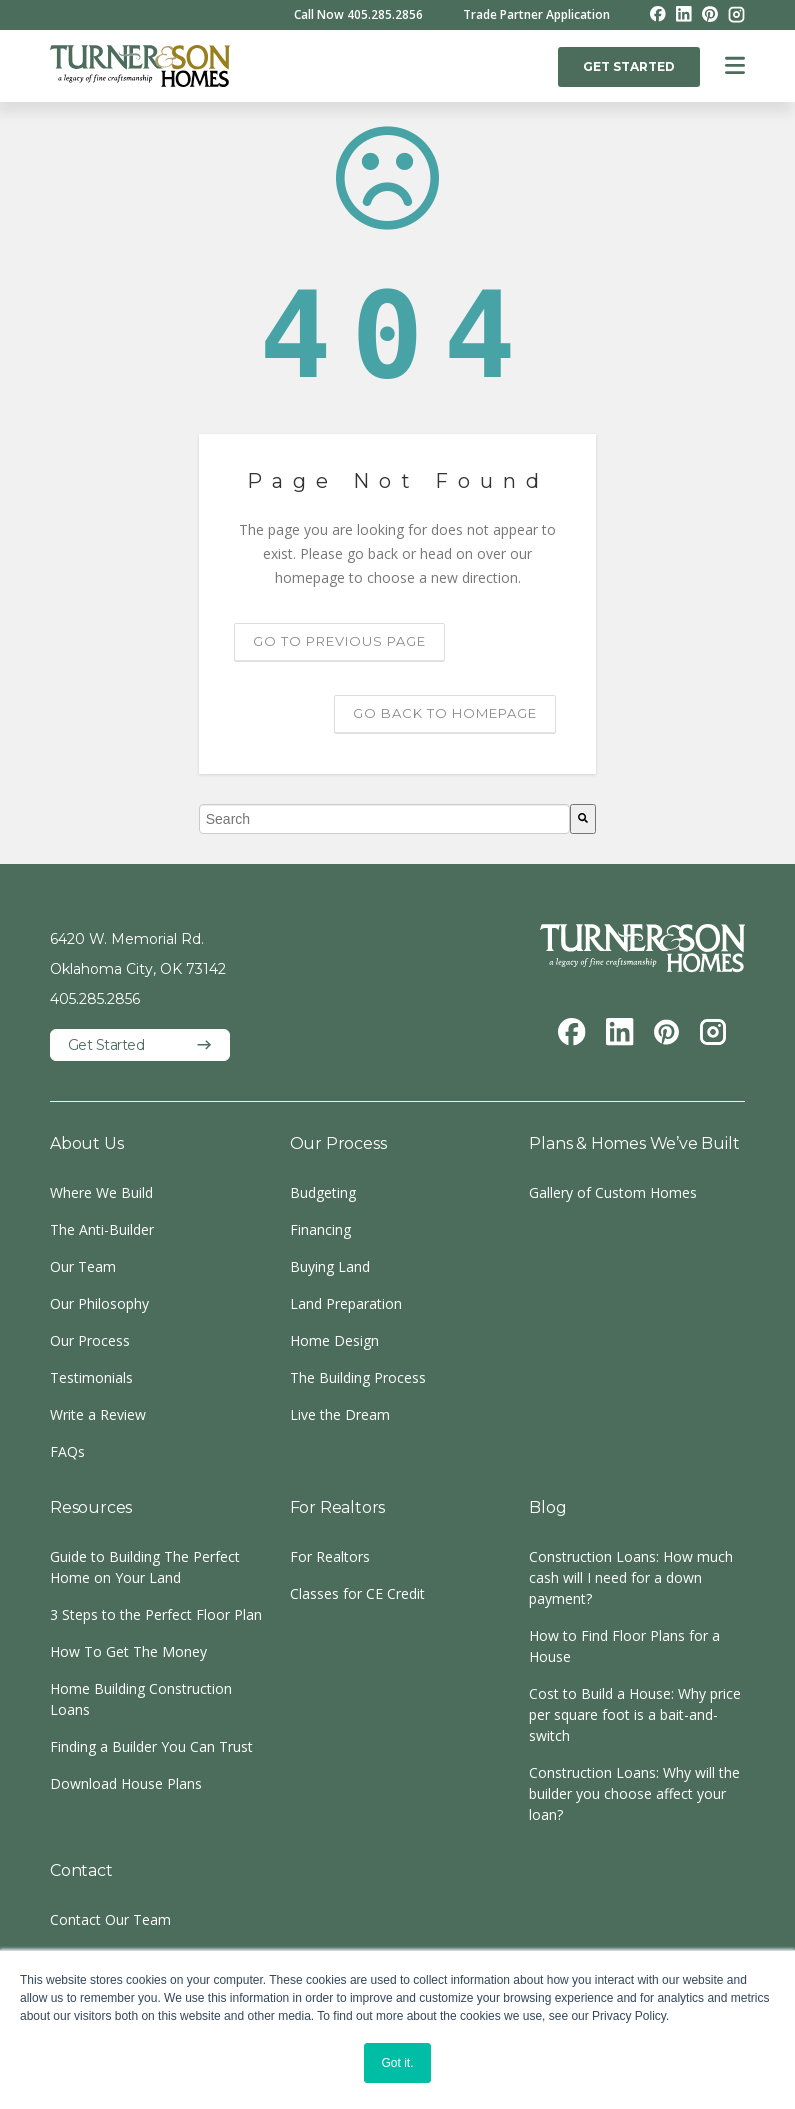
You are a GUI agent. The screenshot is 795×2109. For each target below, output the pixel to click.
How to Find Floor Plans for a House (624, 1646)
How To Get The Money (128, 1651)
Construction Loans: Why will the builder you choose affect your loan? (634, 1793)
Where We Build (101, 1192)
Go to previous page (339, 641)
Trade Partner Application (536, 15)
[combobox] (385, 819)
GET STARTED (629, 66)
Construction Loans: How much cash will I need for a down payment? (631, 1577)
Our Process (90, 1340)
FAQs (67, 1451)
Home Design (334, 1340)
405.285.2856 (95, 999)
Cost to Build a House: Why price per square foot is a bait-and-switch (635, 1714)
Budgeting (323, 1192)
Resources (91, 1507)
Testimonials (91, 1377)
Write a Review (98, 1414)
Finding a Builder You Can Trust (151, 1746)
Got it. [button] (397, 2063)
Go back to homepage (445, 713)
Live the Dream (340, 1414)
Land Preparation (346, 1303)
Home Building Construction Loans (141, 1699)
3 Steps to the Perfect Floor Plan (156, 1614)
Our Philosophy (99, 1303)
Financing (320, 1229)
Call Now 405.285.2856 (358, 15)
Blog (547, 1507)
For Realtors (338, 1507)
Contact (81, 1870)
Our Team (83, 1266)
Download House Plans (126, 1783)
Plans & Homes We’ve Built (634, 1143)
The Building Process (358, 1377)
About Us (86, 1143)
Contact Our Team (110, 1919)
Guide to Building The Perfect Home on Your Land (145, 1567)
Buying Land (330, 1266)
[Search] (583, 819)
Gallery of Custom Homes (613, 1192)
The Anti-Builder (102, 1229)
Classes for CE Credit (357, 1593)
